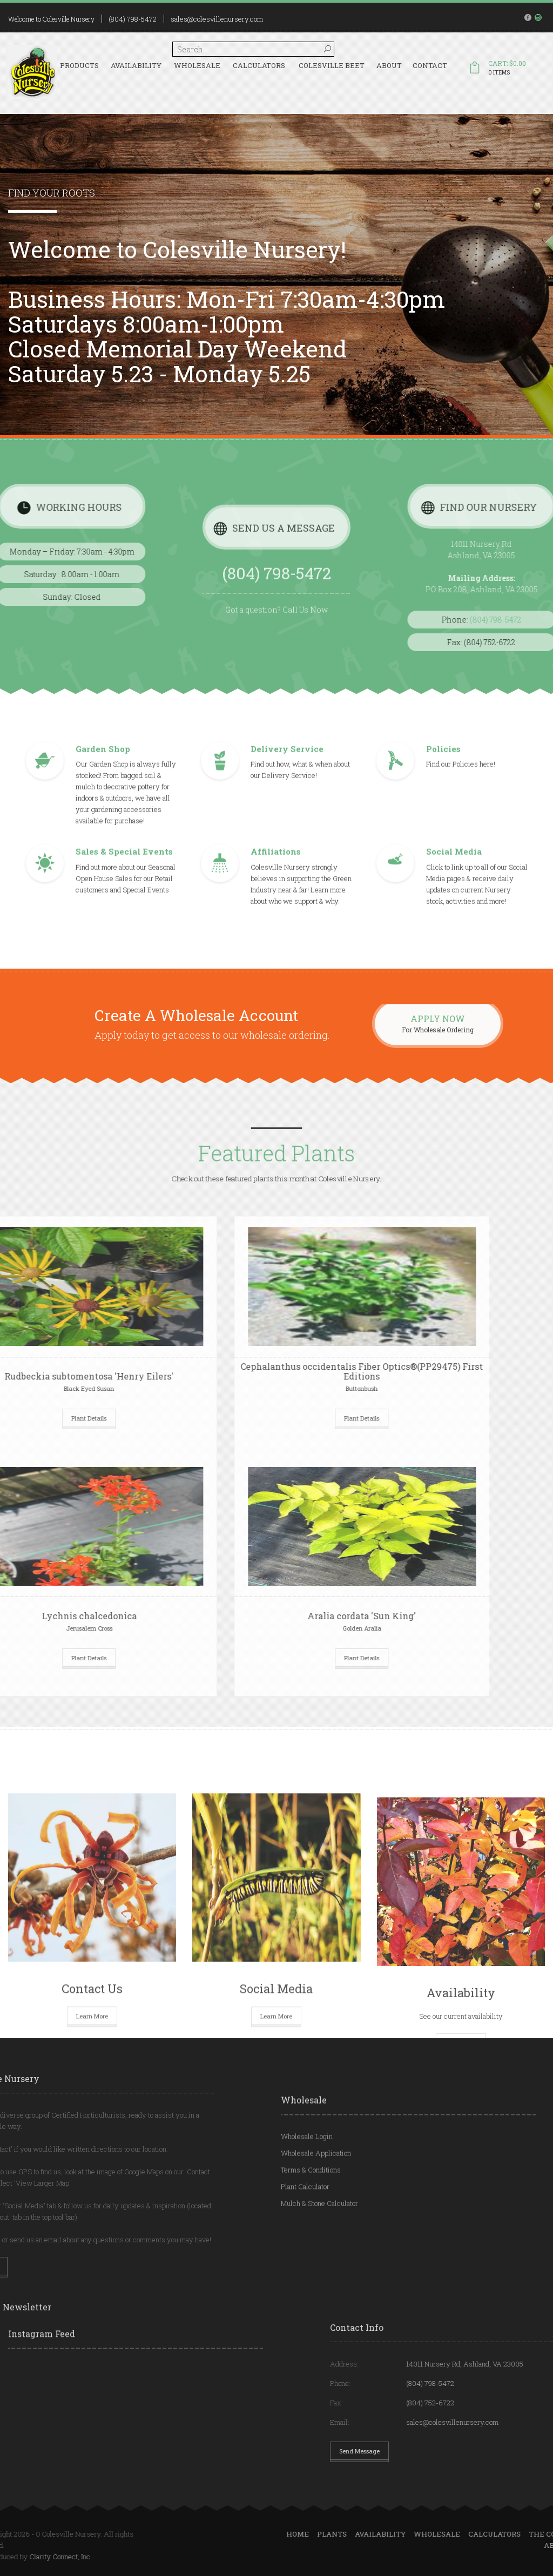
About (389, 65)
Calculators (259, 65)
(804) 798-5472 (133, 19)
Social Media (454, 851)
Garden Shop (103, 748)
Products (79, 65)
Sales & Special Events (124, 851)
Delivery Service (287, 748)
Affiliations (276, 851)
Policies (443, 748)
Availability (136, 65)
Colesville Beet (332, 65)
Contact (430, 65)
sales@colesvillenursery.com (217, 19)
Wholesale (197, 65)
